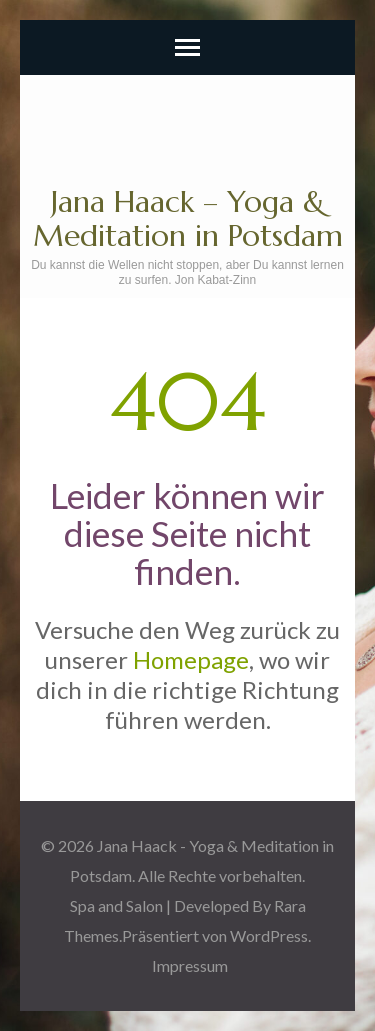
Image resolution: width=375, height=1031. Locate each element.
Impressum (190, 965)
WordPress (269, 935)
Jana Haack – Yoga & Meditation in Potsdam (188, 218)
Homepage (191, 659)
